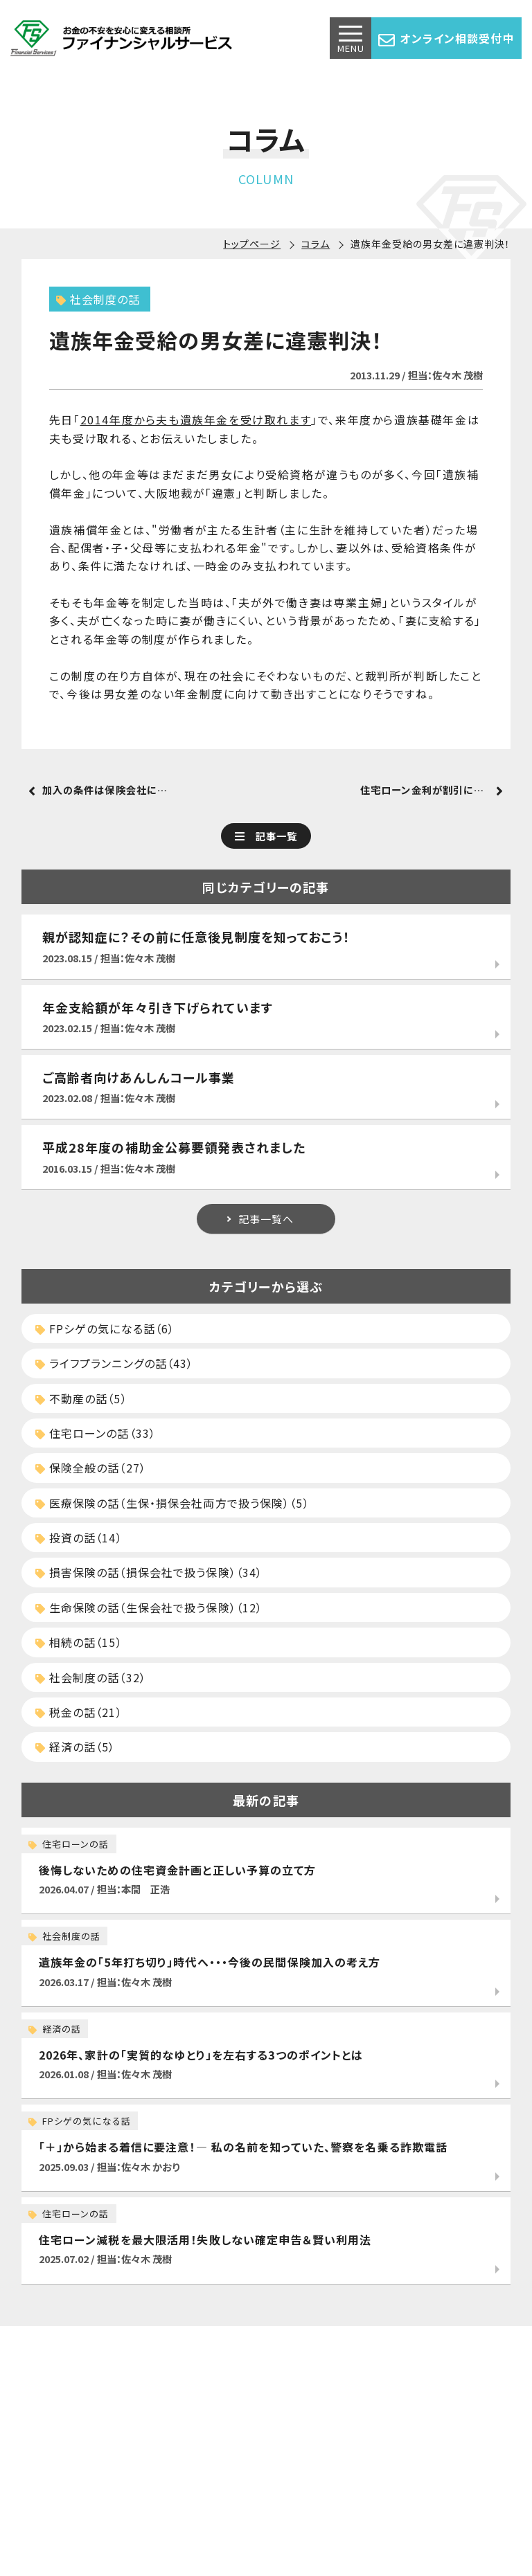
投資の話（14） (79, 1537)
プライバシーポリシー (339, 2514)
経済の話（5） (75, 1746)
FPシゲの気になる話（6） (105, 1328)
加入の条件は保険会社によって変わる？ (117, 789)
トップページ (252, 244)
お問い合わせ (246, 2514)
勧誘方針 (422, 2514)
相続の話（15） (79, 1642)
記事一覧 (276, 836)
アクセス (182, 2514)
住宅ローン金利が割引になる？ (431, 789)
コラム (315, 244)
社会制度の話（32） (90, 1677)
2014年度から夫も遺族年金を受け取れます (196, 419)
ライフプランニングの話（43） (114, 1363)
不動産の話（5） (81, 1398)
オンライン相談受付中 (446, 39)
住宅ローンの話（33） (95, 1433)
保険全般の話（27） (90, 1467)
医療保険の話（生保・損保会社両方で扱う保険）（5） (172, 1503)
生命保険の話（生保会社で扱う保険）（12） (149, 1607)
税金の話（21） (79, 1712)
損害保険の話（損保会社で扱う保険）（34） (149, 1572)
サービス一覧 (119, 2514)
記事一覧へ (266, 1219)
